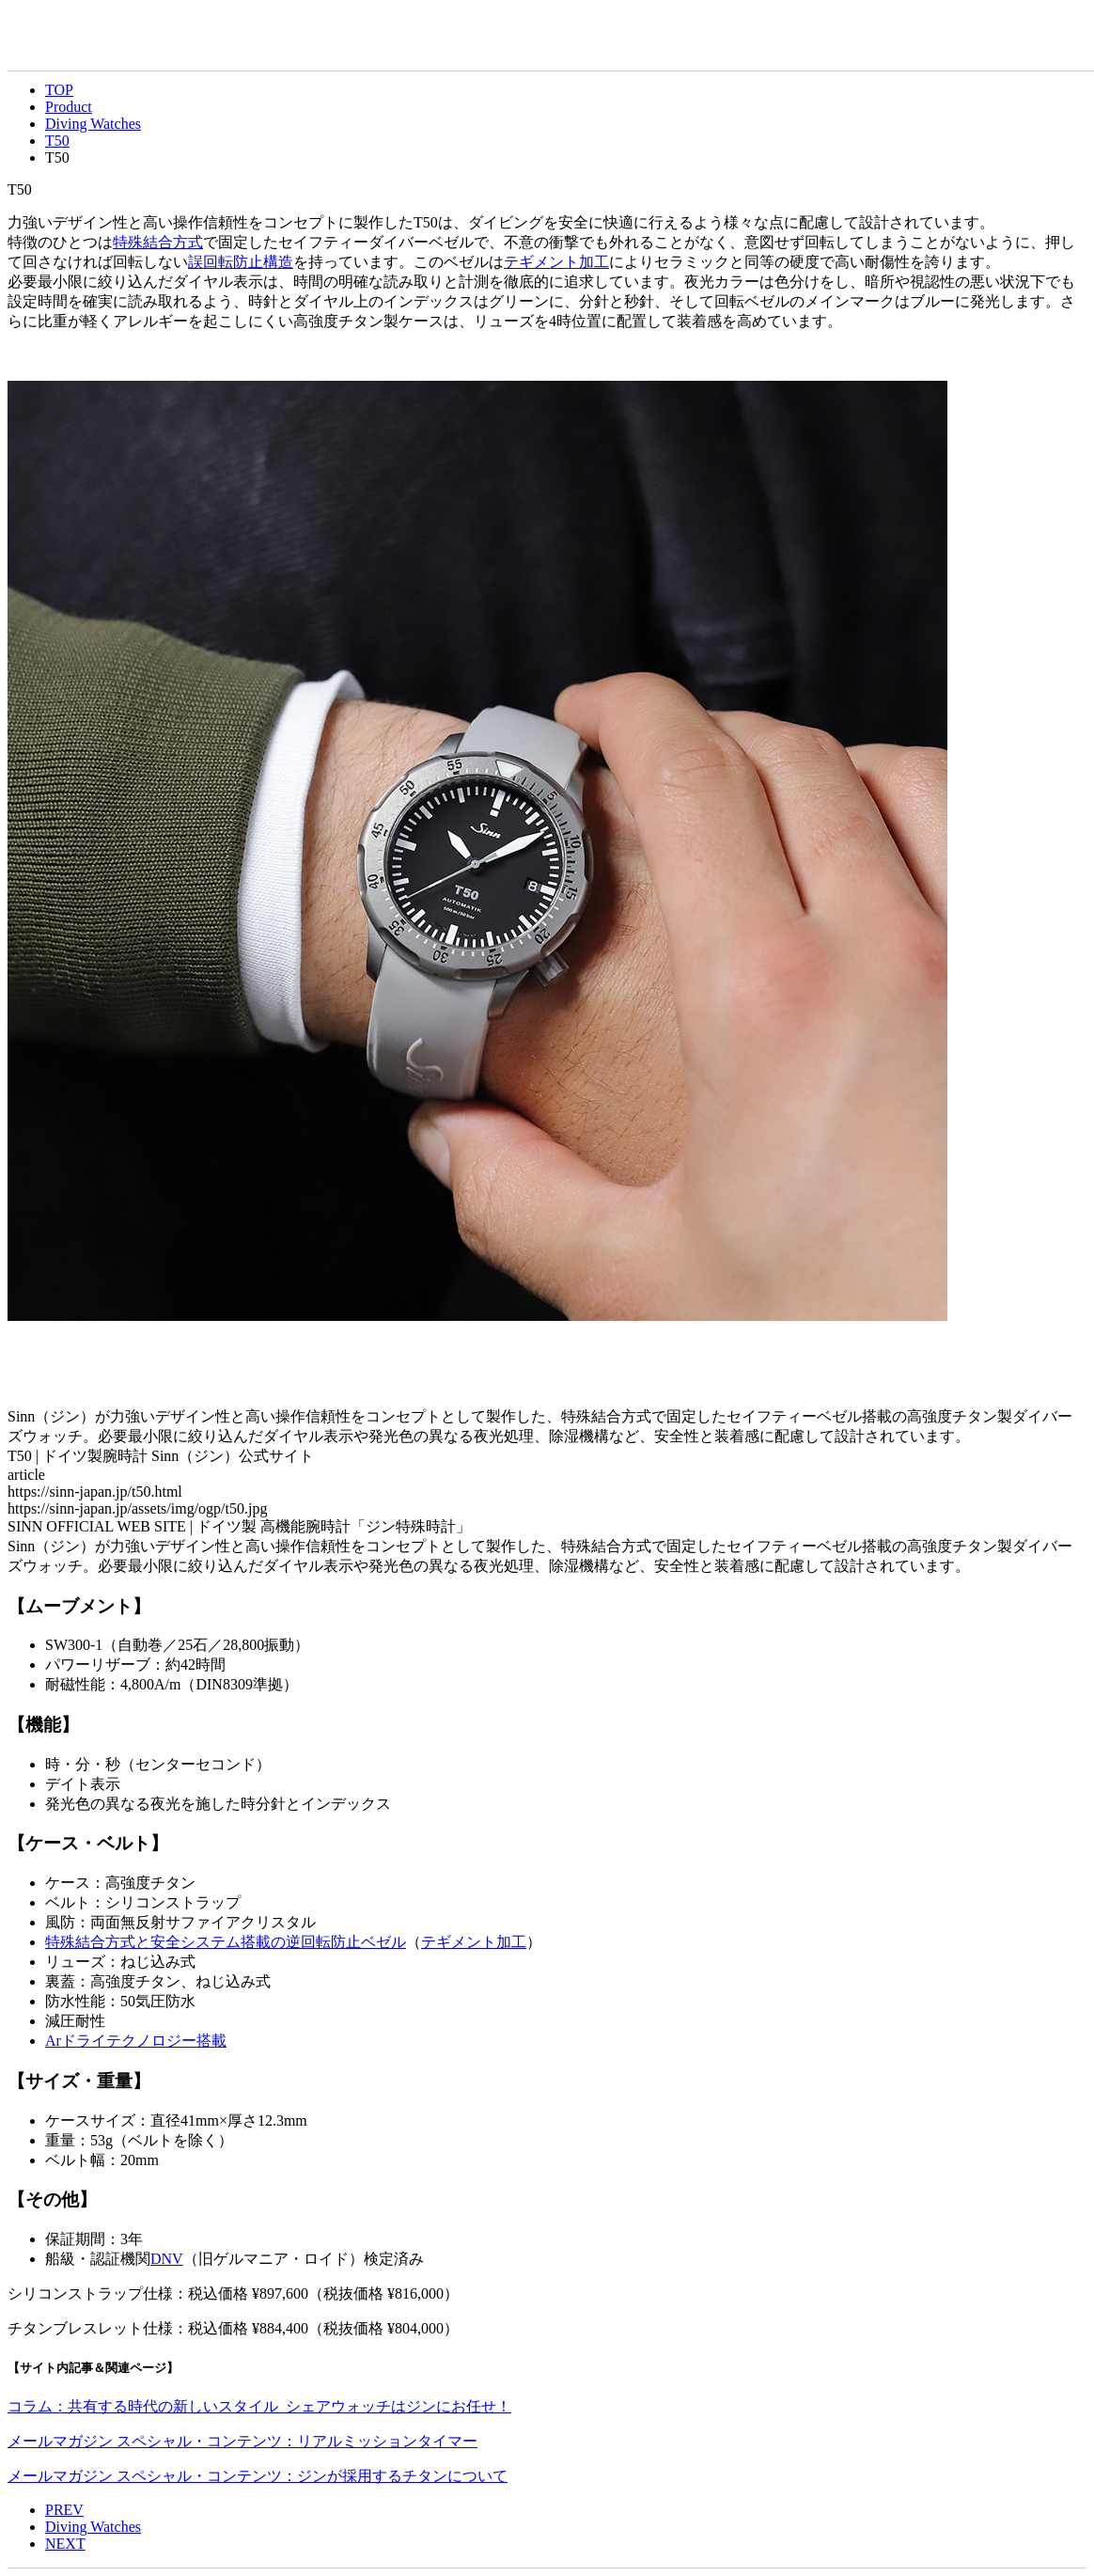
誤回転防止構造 (240, 262)
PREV (64, 2510)
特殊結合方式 (158, 242)
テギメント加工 (556, 262)
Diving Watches (93, 124)
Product (68, 107)
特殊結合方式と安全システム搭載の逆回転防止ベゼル (225, 1942)
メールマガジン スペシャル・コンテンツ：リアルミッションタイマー (242, 2441)
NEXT (65, 2544)
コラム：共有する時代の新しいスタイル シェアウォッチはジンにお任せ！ (259, 2406)
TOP (59, 90)
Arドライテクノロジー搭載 (136, 2041)
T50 (57, 141)
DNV (166, 2259)
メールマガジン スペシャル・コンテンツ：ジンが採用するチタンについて (258, 2476)
